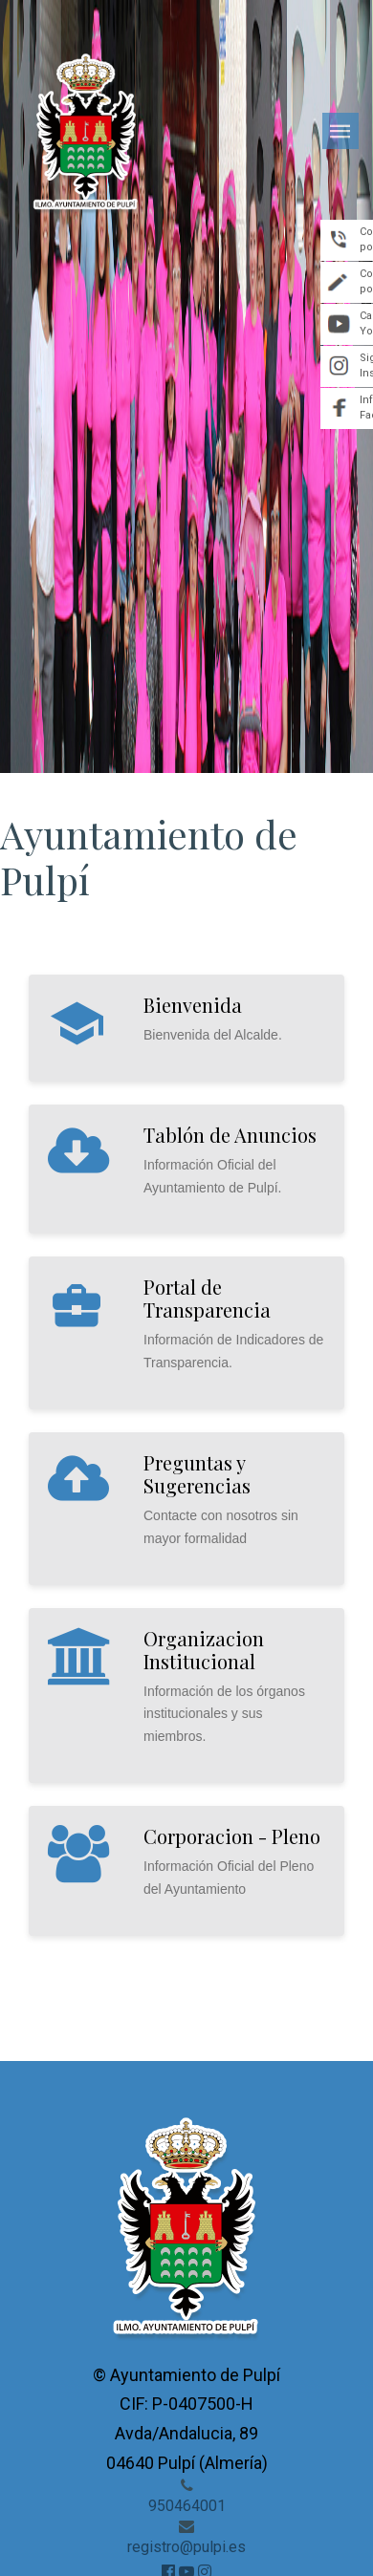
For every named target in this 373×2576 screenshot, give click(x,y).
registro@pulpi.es (186, 2547)
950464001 (187, 2506)
